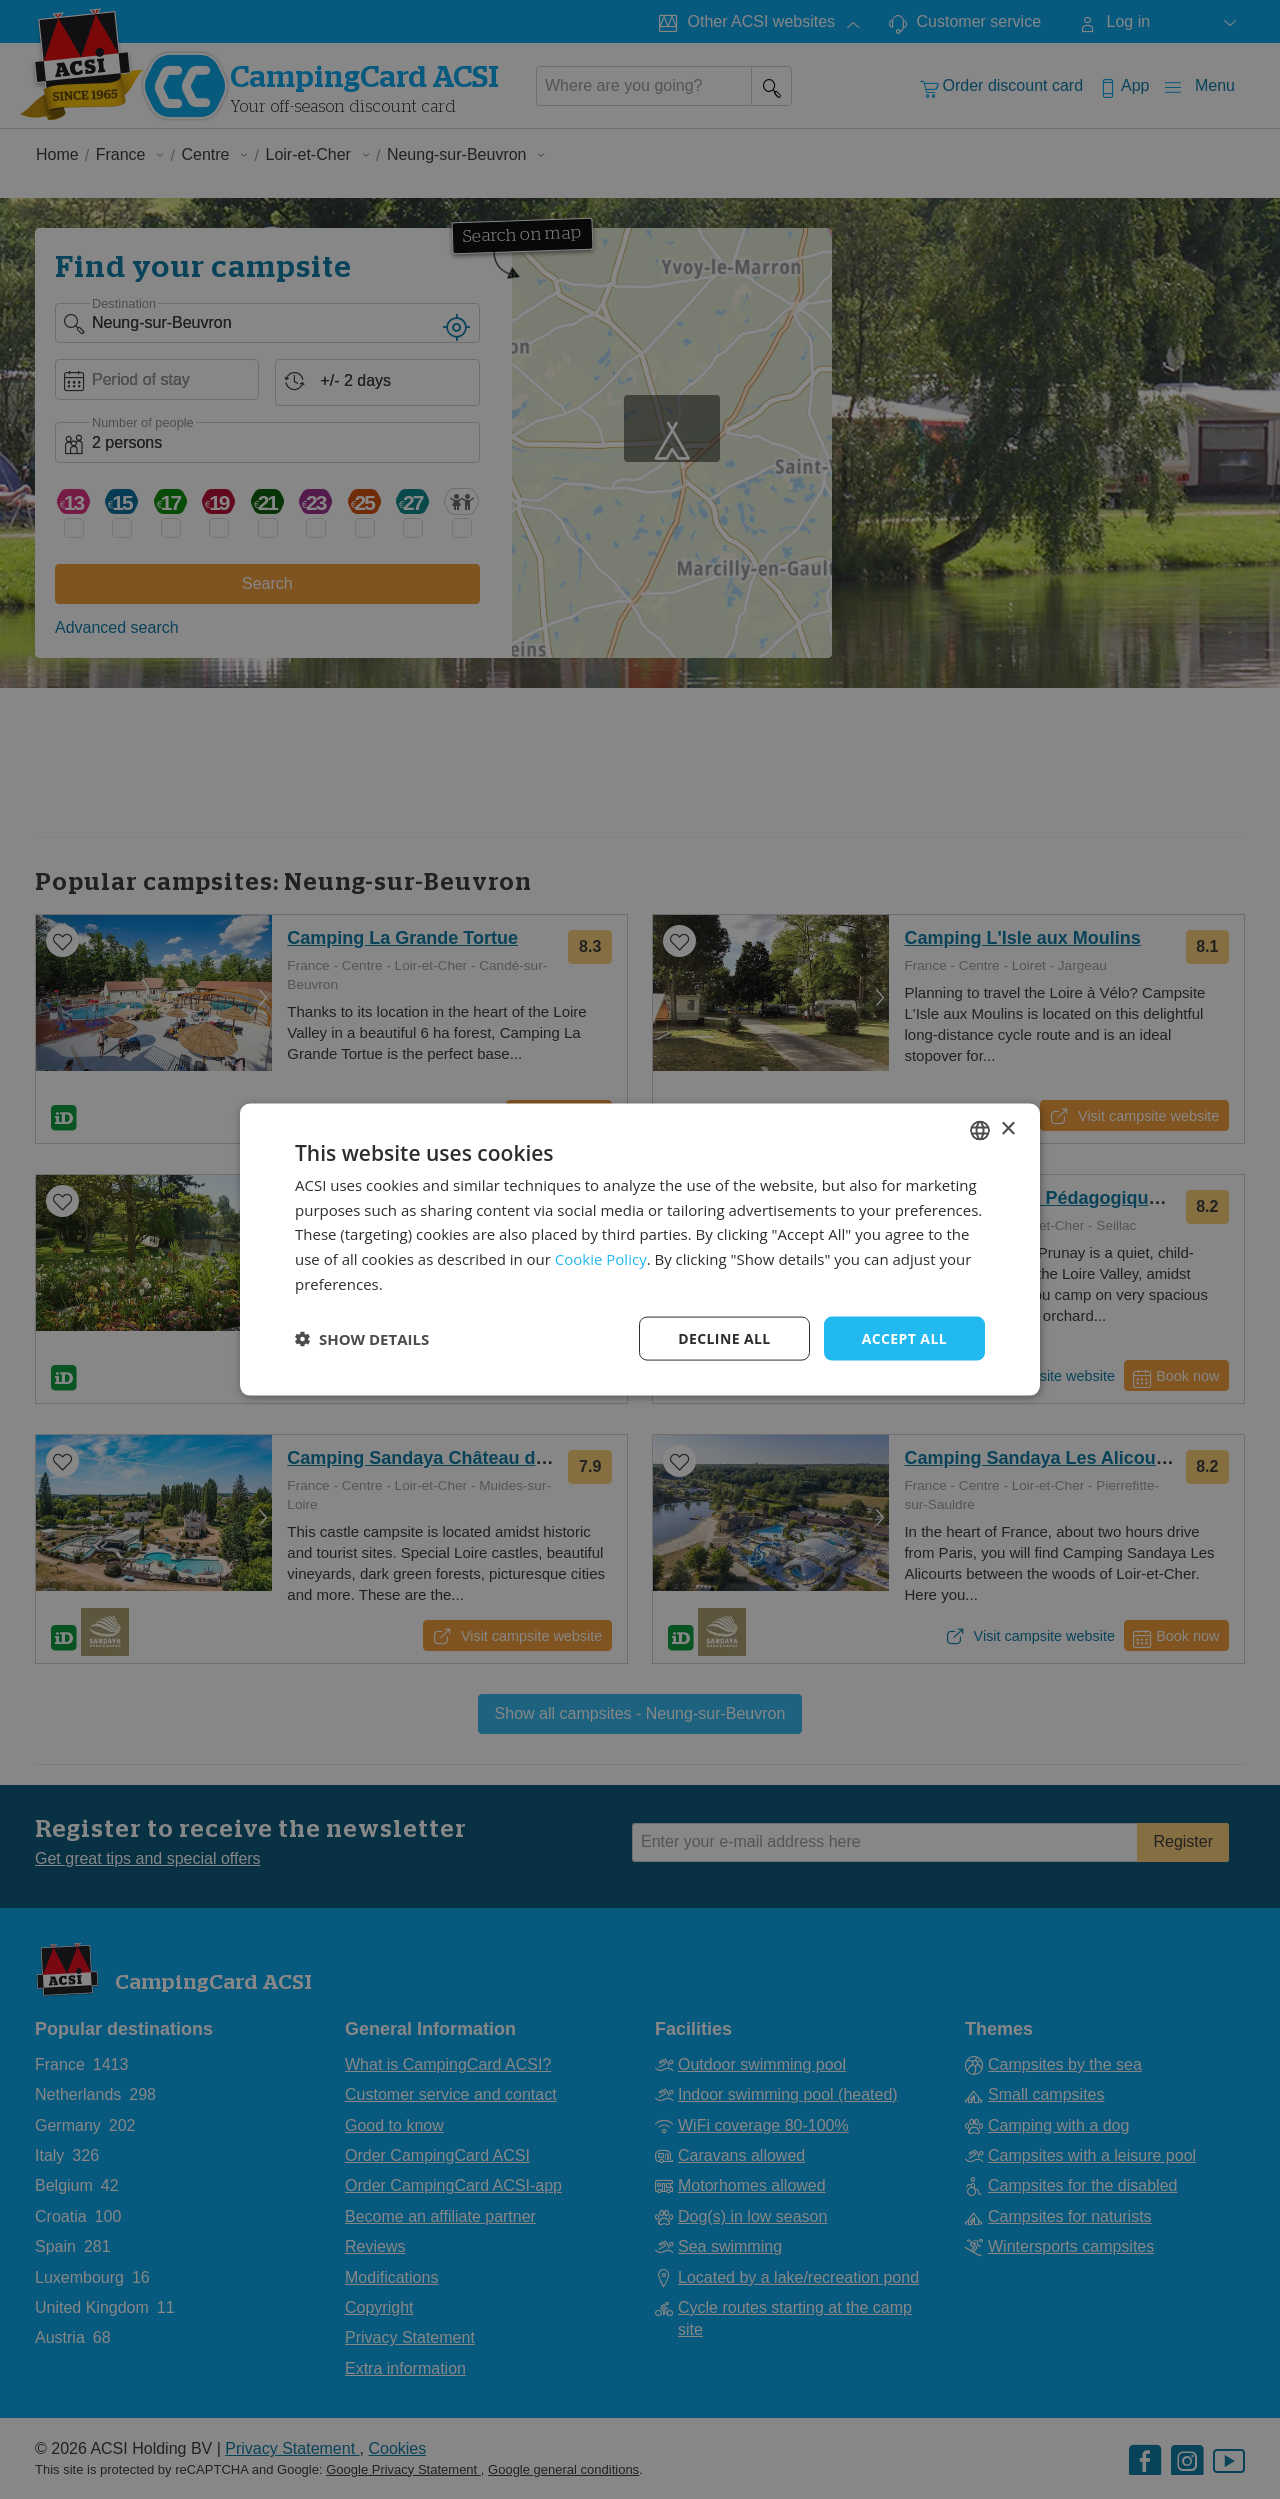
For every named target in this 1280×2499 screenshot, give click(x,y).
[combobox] (980, 1130)
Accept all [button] (904, 1337)
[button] (362, 1339)
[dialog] (640, 1249)
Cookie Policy (601, 1259)
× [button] (1007, 1129)
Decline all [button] (724, 1337)
